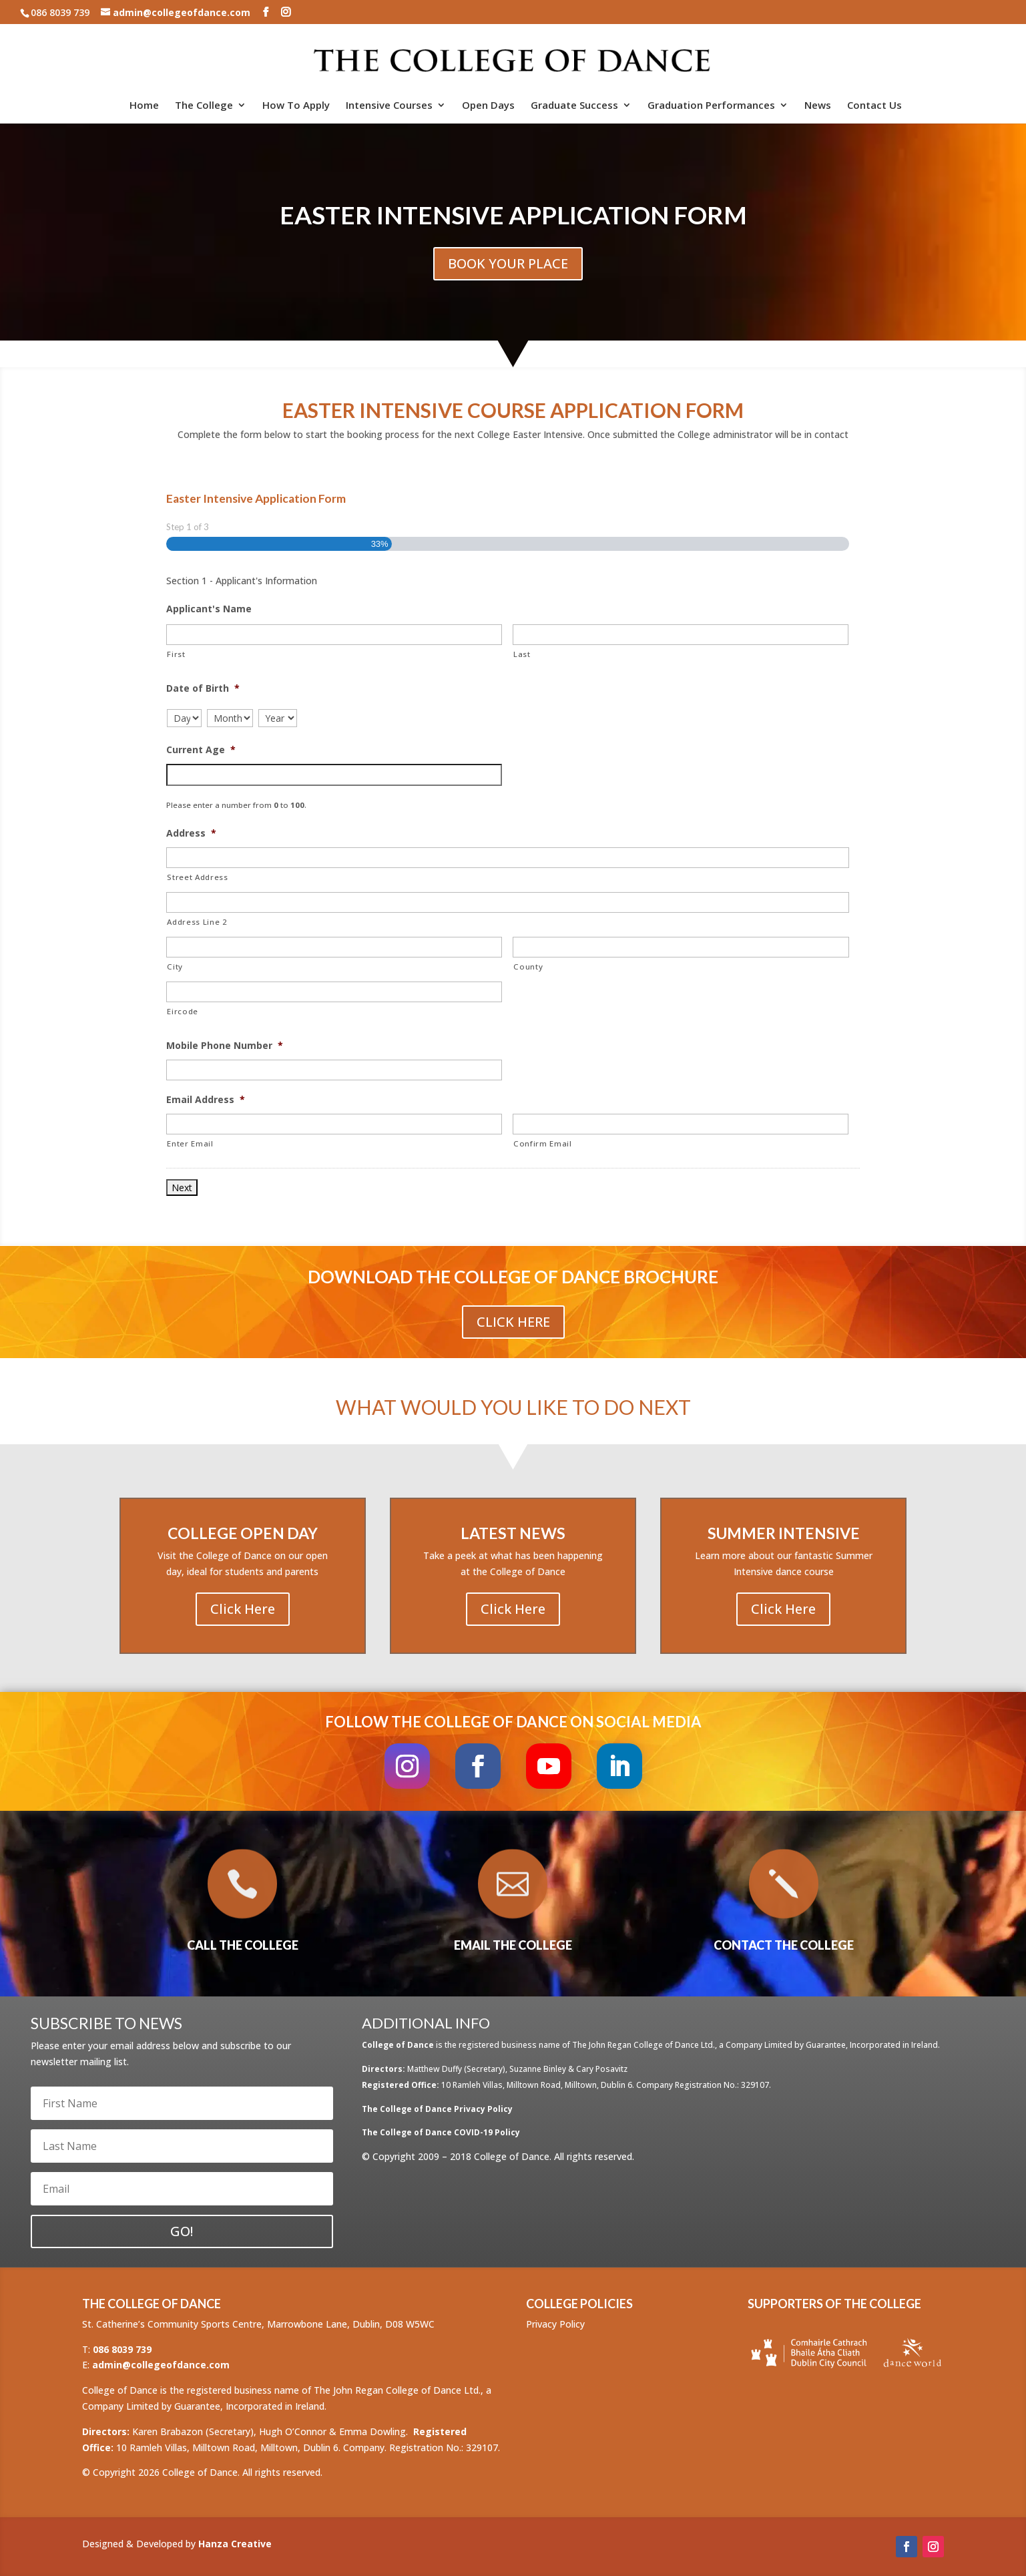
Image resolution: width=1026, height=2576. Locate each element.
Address (191, 833)
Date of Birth (203, 688)
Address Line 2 (197, 922)
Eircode (182, 1011)
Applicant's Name (209, 609)
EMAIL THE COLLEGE (513, 1945)
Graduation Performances (711, 106)
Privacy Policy (555, 2324)
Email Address (205, 1100)
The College (204, 106)
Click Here (513, 1322)
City (175, 966)
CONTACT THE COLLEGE (784, 1945)
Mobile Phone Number (224, 1046)
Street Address (197, 877)
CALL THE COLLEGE (242, 1945)
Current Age (201, 750)
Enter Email (190, 1143)
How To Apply (296, 106)
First (176, 654)
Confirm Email (542, 1143)
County (528, 966)
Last (522, 654)
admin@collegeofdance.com (161, 2364)
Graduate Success (574, 106)
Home (144, 106)
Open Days (488, 106)
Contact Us (874, 106)
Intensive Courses (389, 106)
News (817, 106)
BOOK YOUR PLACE (508, 263)
